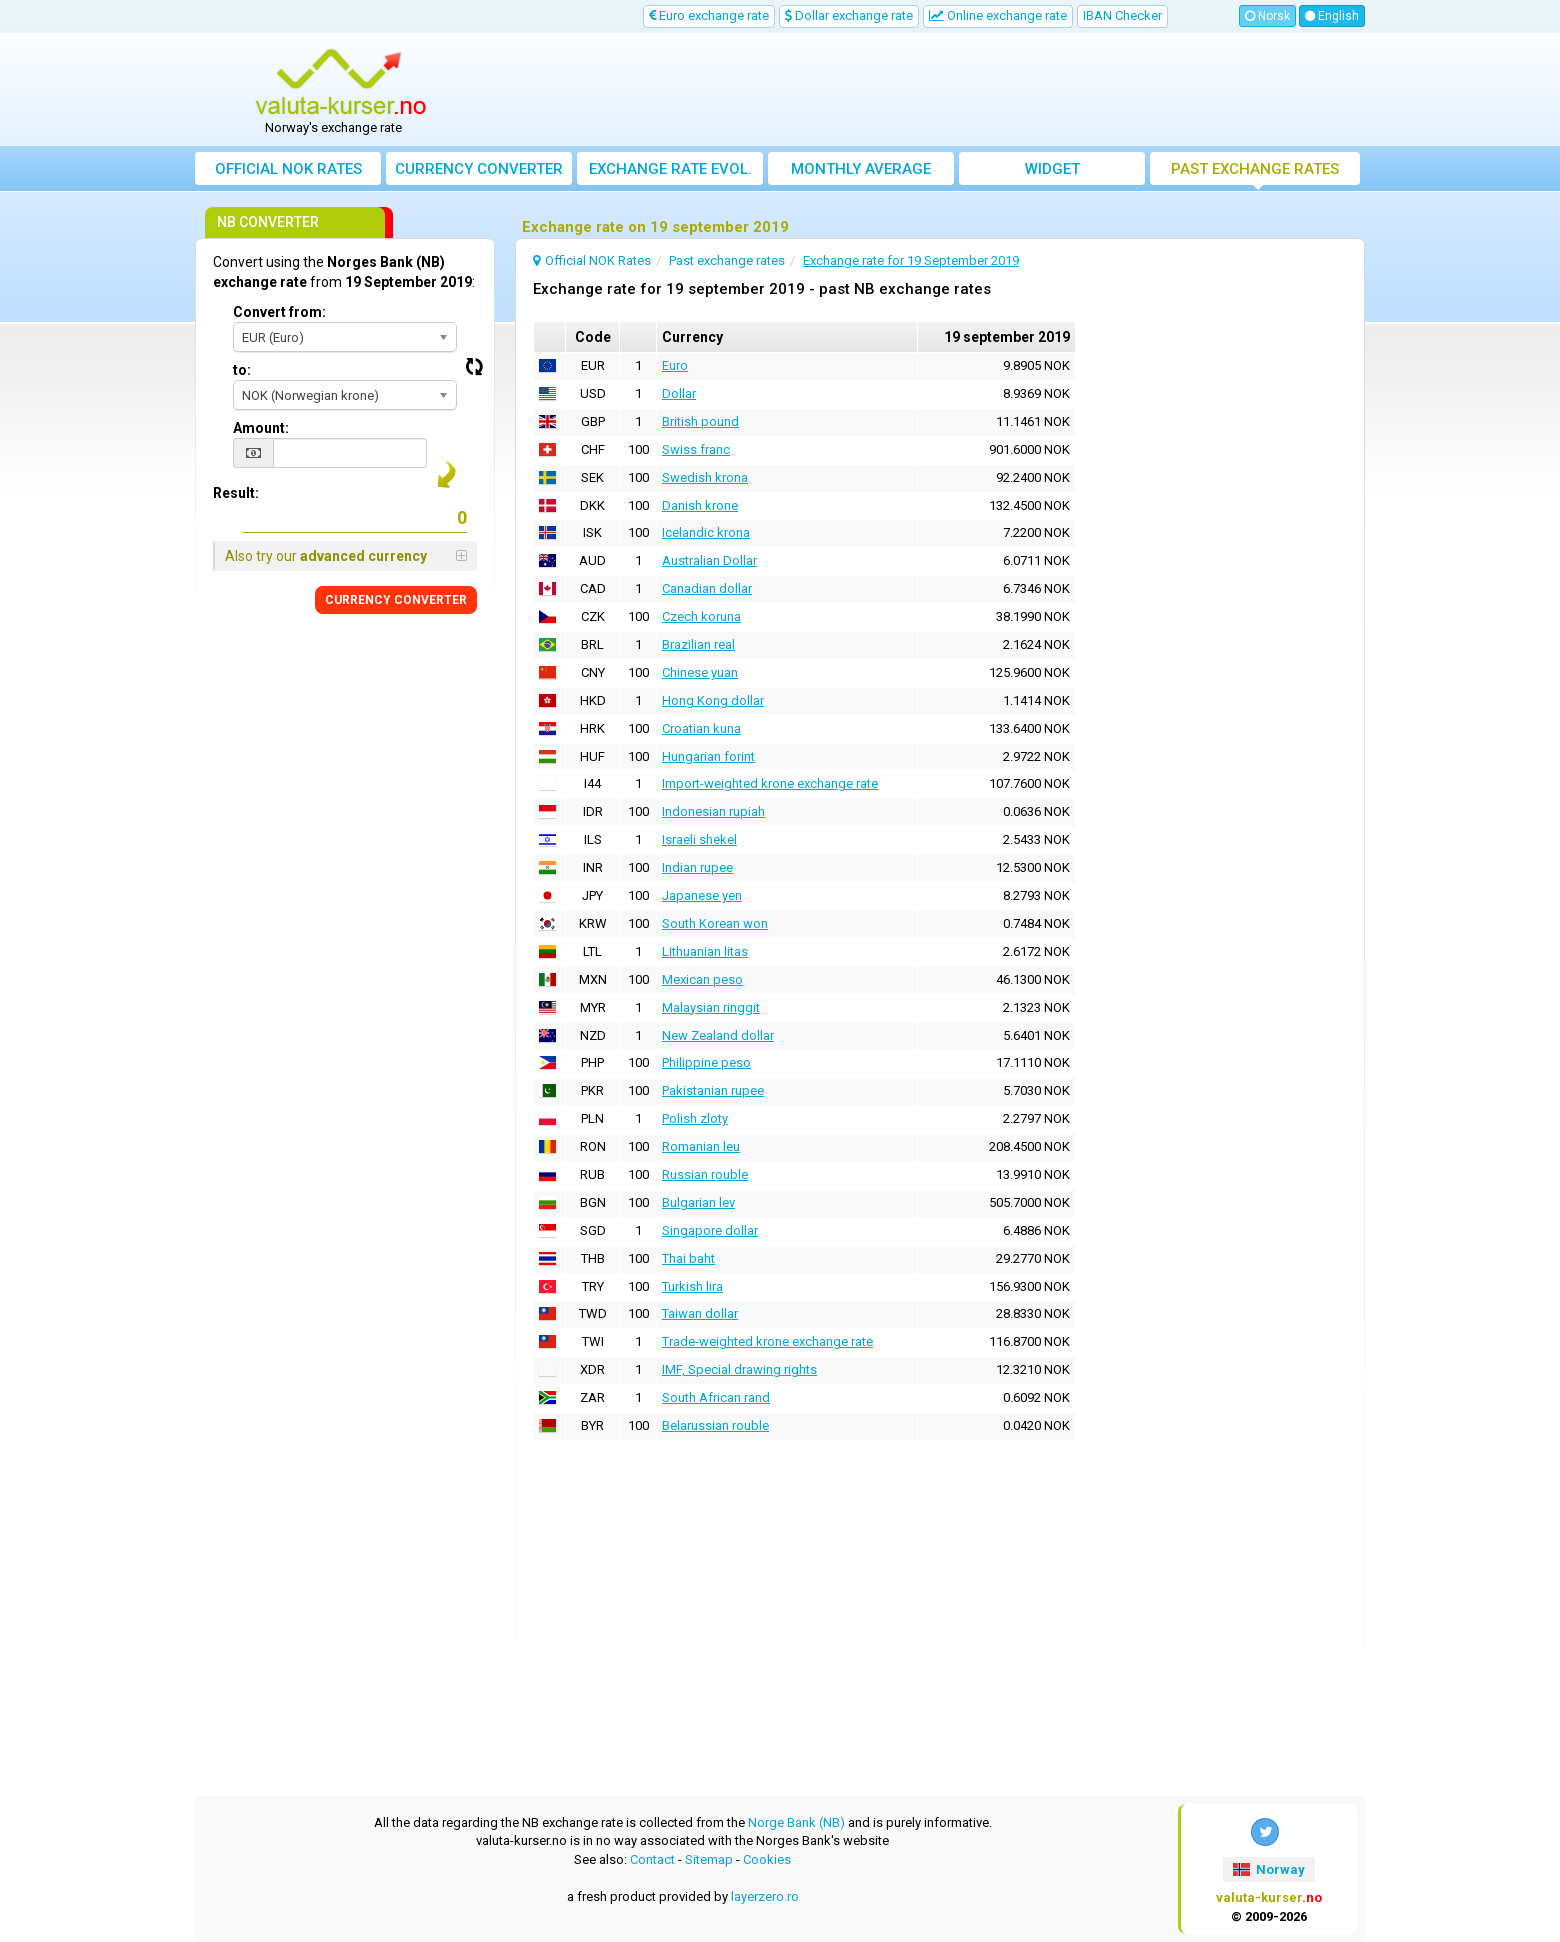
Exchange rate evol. (670, 169)
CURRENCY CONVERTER (396, 600)
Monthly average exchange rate (861, 172)
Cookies (767, 1859)
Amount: (261, 428)
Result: (236, 493)
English (1332, 16)
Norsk (1267, 16)
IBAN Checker (1122, 15)
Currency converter (479, 169)
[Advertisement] (927, 90)
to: (242, 370)
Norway (1269, 1869)
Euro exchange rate (709, 15)
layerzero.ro (765, 1896)
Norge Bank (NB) (796, 1822)
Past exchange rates (1255, 169)
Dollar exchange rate (849, 15)
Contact (652, 1859)
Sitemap (709, 1859)
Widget (1052, 169)
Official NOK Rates (288, 169)
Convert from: (279, 312)
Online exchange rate (998, 15)
